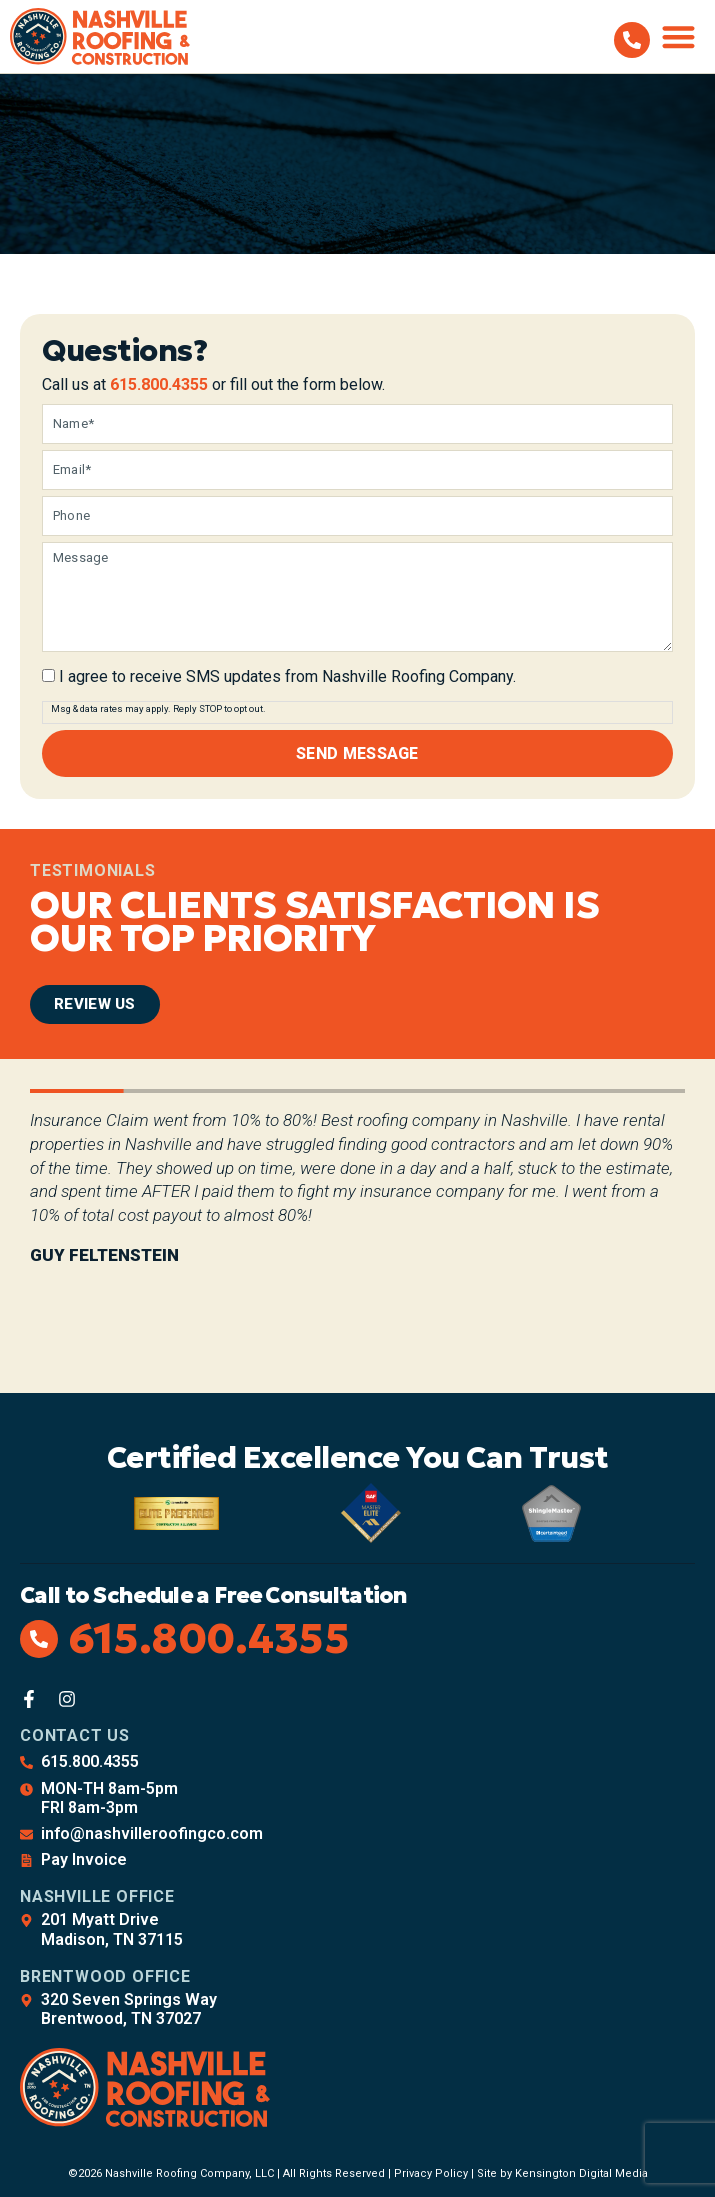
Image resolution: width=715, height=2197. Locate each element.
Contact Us (75, 1732)
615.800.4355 (159, 384)
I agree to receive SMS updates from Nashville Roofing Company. (287, 677)
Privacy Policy (431, 2170)
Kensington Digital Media (581, 2170)
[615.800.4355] (632, 40)
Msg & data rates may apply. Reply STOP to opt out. (158, 708)
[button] (679, 36)
